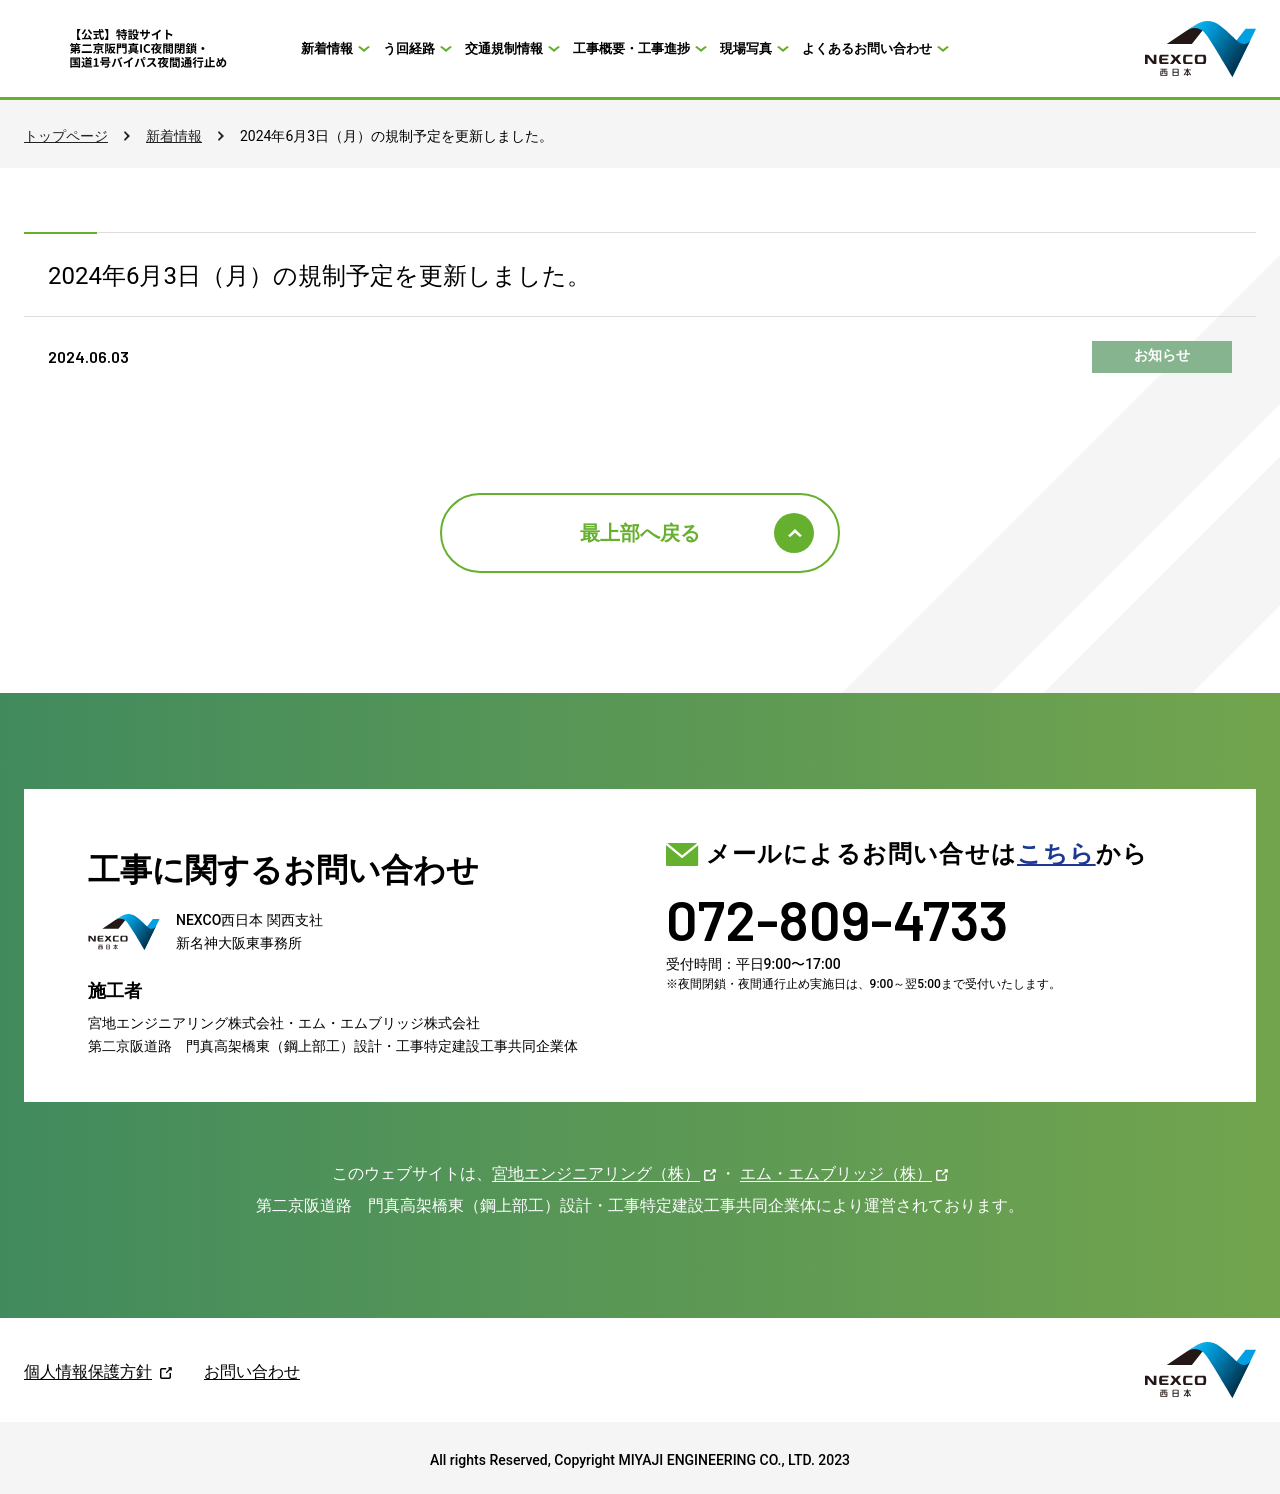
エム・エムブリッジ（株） (836, 1173)
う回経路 (409, 48)
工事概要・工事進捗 (631, 48)
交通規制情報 (504, 48)
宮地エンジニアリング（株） (596, 1173)
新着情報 (327, 48)
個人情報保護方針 (88, 1371)
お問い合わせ (252, 1371)
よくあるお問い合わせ (867, 48)
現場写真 (746, 48)
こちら (1056, 854)
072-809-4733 (837, 918)
